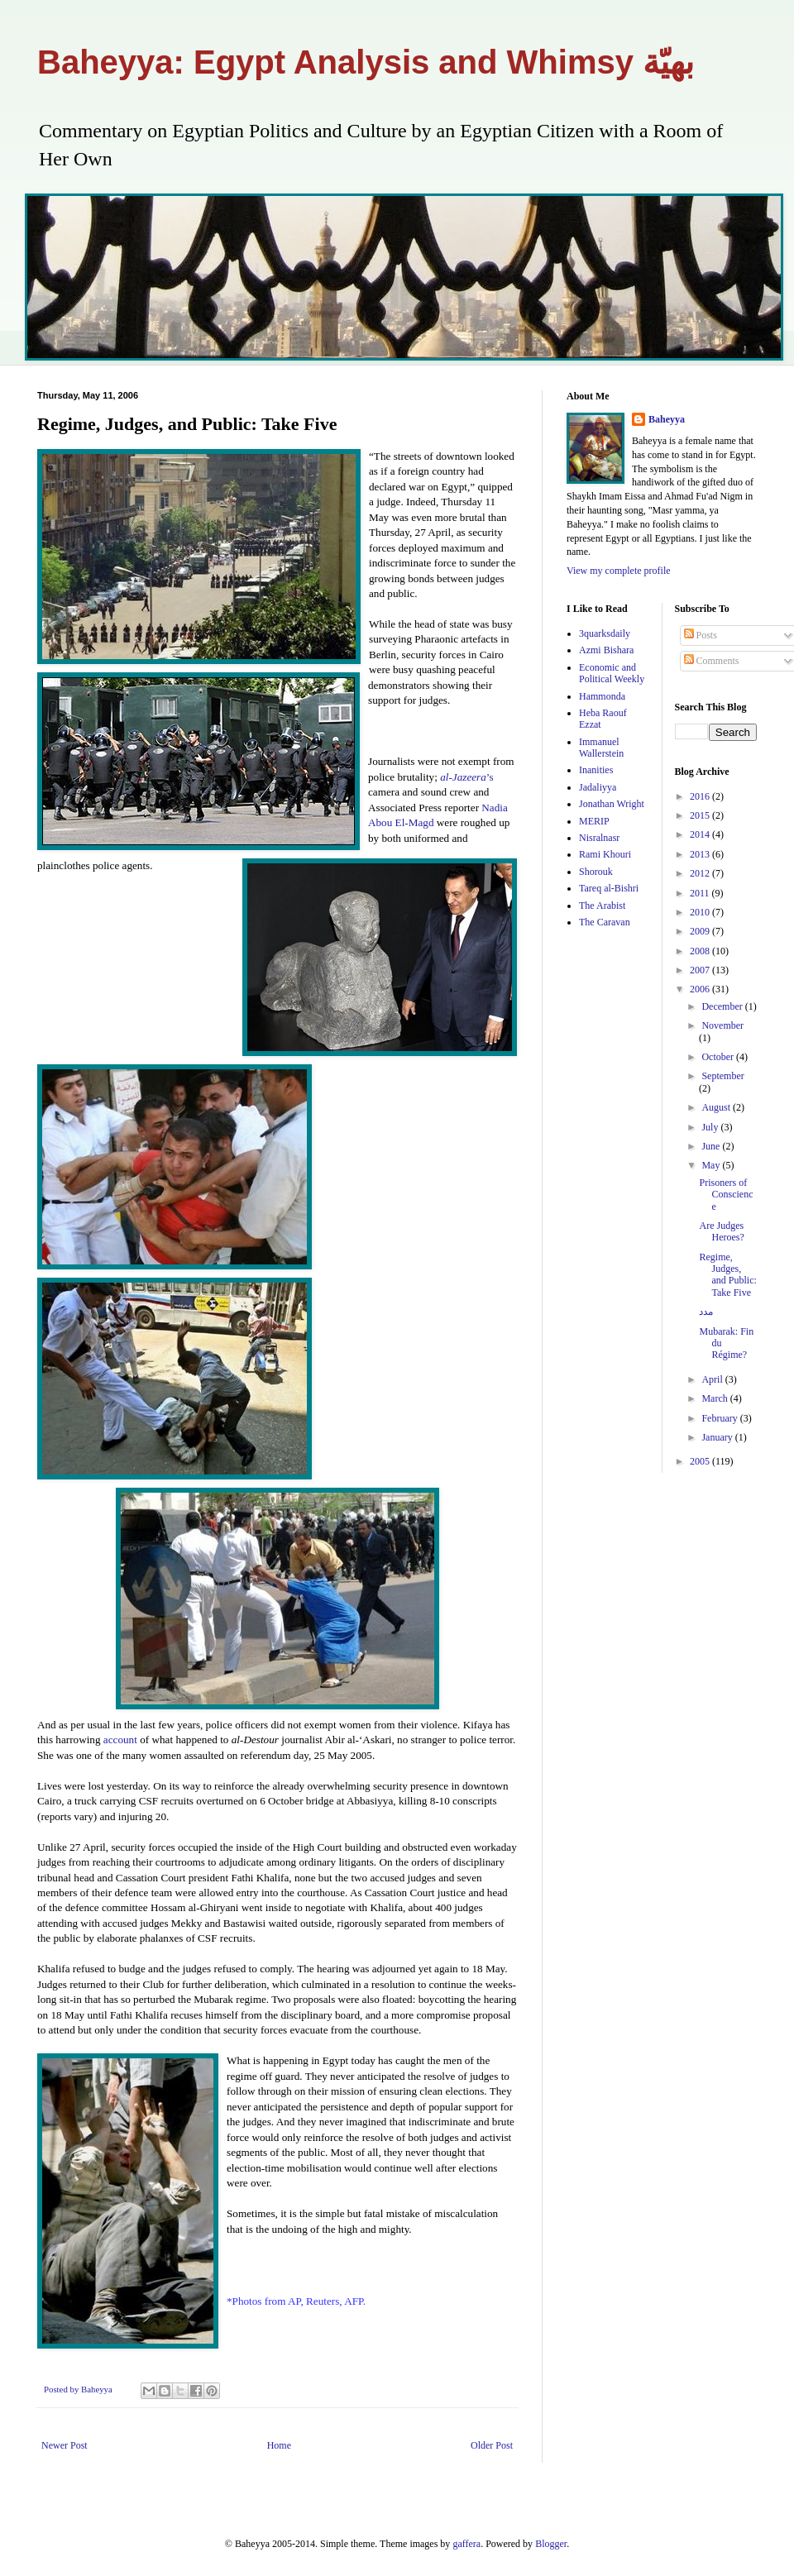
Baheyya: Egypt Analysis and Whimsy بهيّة (365, 62)
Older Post (492, 2445)
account (120, 1739)
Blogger (551, 2544)
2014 (701, 834)
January (717, 1437)
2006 (701, 989)
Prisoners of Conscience (726, 1194)
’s (466, 777)
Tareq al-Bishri (609, 888)
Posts (700, 635)
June (711, 1146)
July (710, 1127)
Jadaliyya (597, 787)
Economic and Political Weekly (611, 673)
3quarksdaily (604, 633)
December (722, 1006)
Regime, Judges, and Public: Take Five (727, 1274)
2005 (701, 1461)
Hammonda (602, 696)
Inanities (596, 770)
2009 (701, 931)
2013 (701, 854)
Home (279, 2445)
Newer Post (64, 2445)
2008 (701, 951)
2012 (701, 873)
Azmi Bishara (606, 650)
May (711, 1165)
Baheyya (666, 419)
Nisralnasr (599, 838)
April (713, 1379)
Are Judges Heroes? (721, 1231)
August (717, 1107)
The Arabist (602, 905)
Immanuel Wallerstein (601, 747)
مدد (706, 1311)
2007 (701, 970)
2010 (701, 912)
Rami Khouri (605, 854)
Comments (711, 661)
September (722, 1076)
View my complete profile (619, 570)
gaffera (466, 2544)
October (718, 1057)
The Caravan (604, 922)
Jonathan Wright (611, 804)
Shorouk (596, 871)
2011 (701, 893)
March (715, 1398)
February (720, 1418)
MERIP (594, 821)
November (722, 1025)
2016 (701, 796)
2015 (701, 815)
